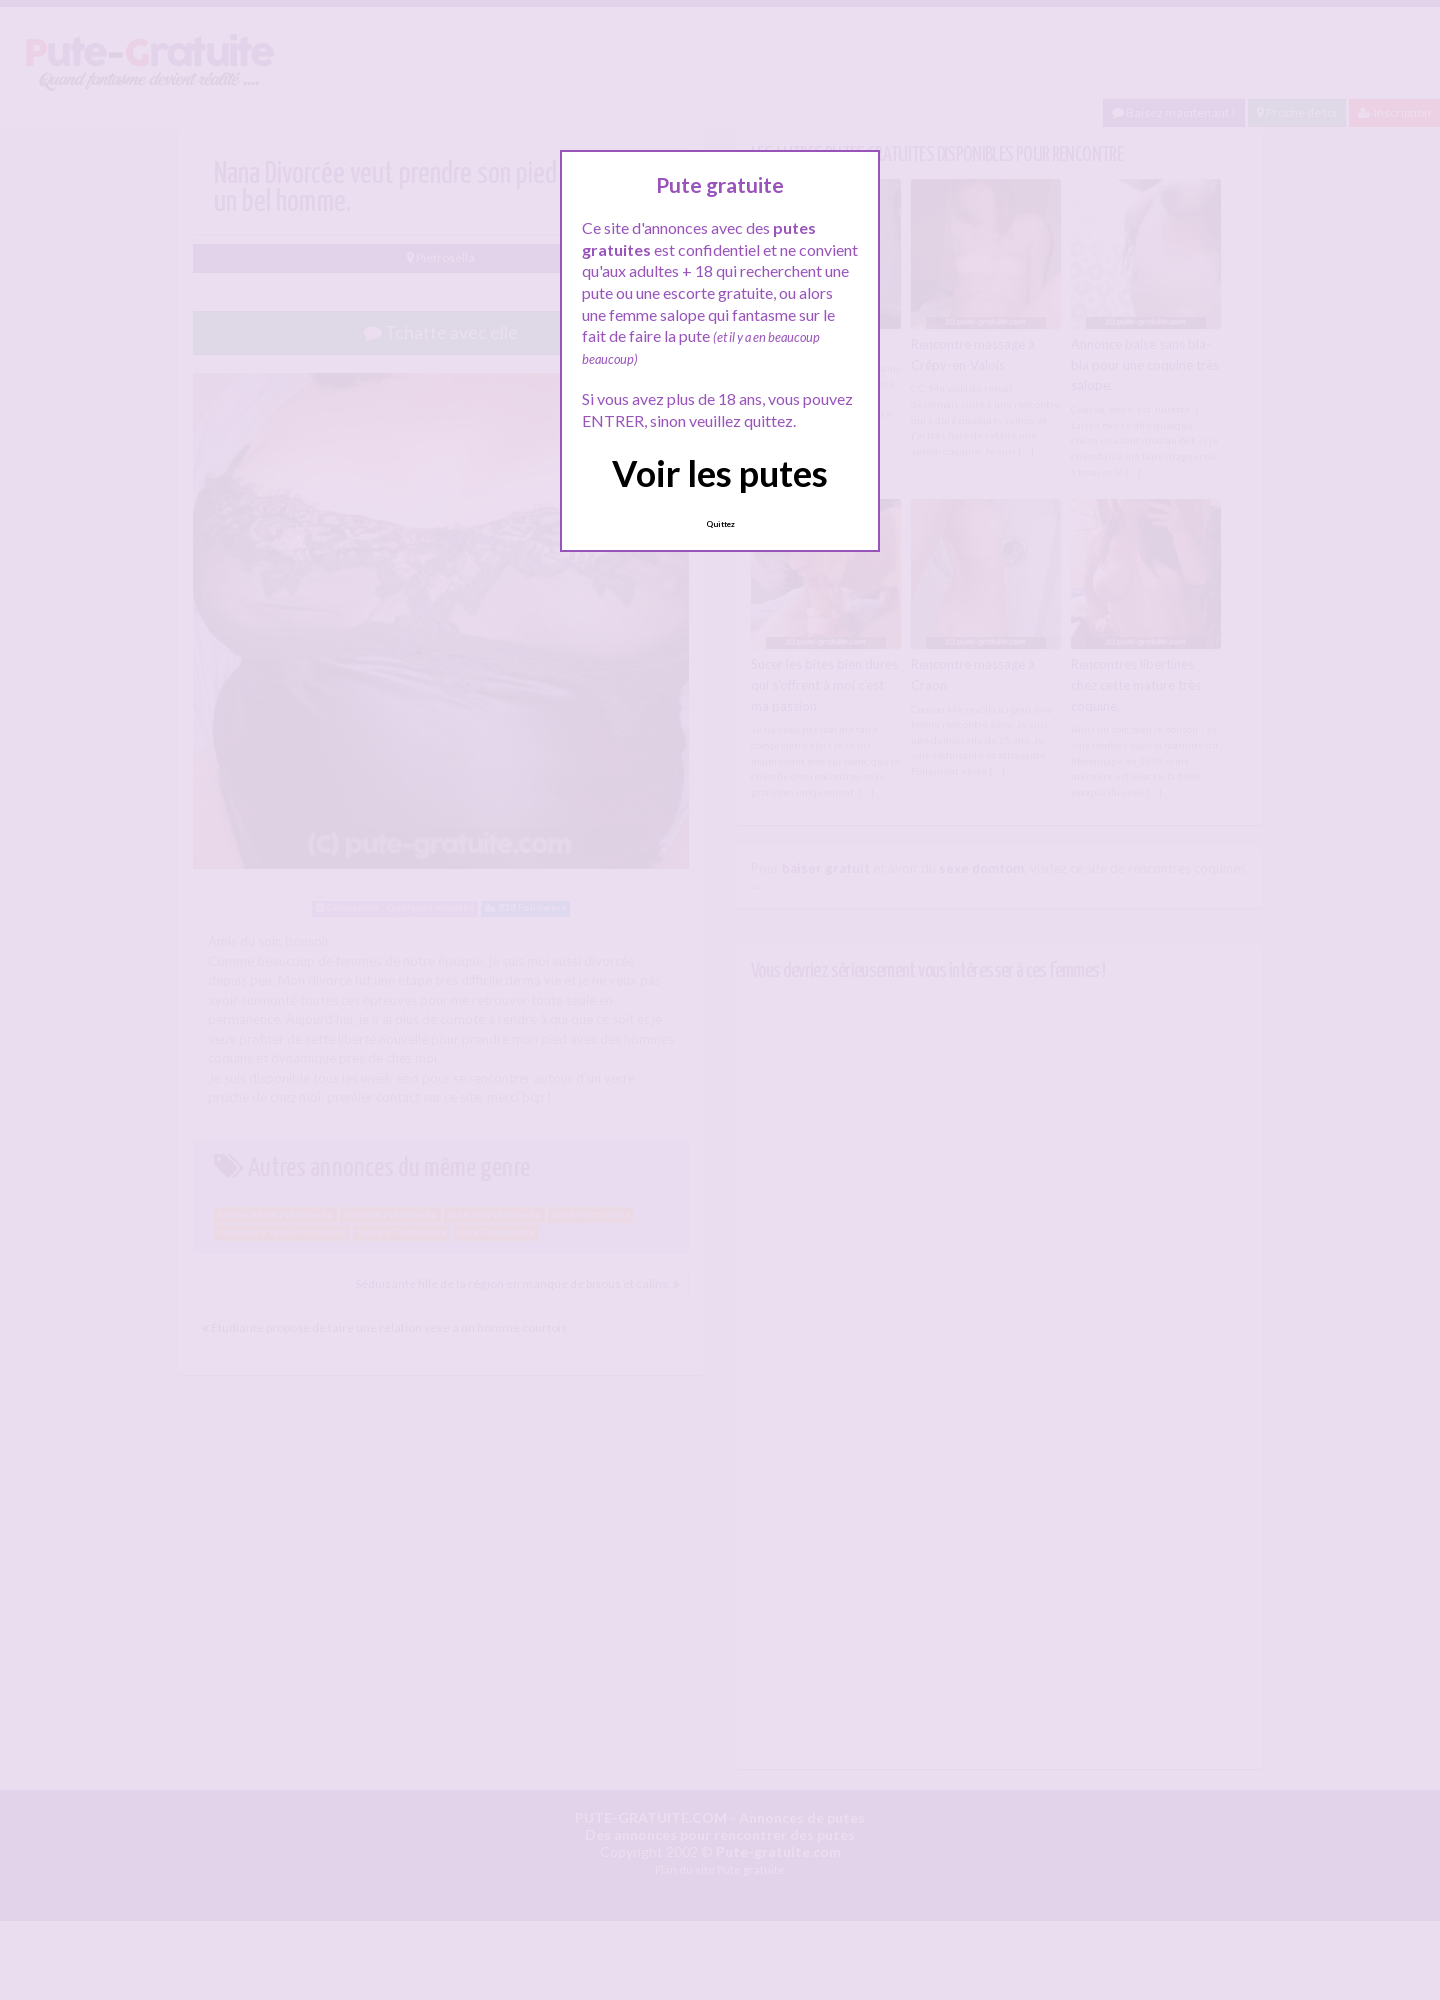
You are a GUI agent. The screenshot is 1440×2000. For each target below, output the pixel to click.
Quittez (720, 524)
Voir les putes (720, 473)
